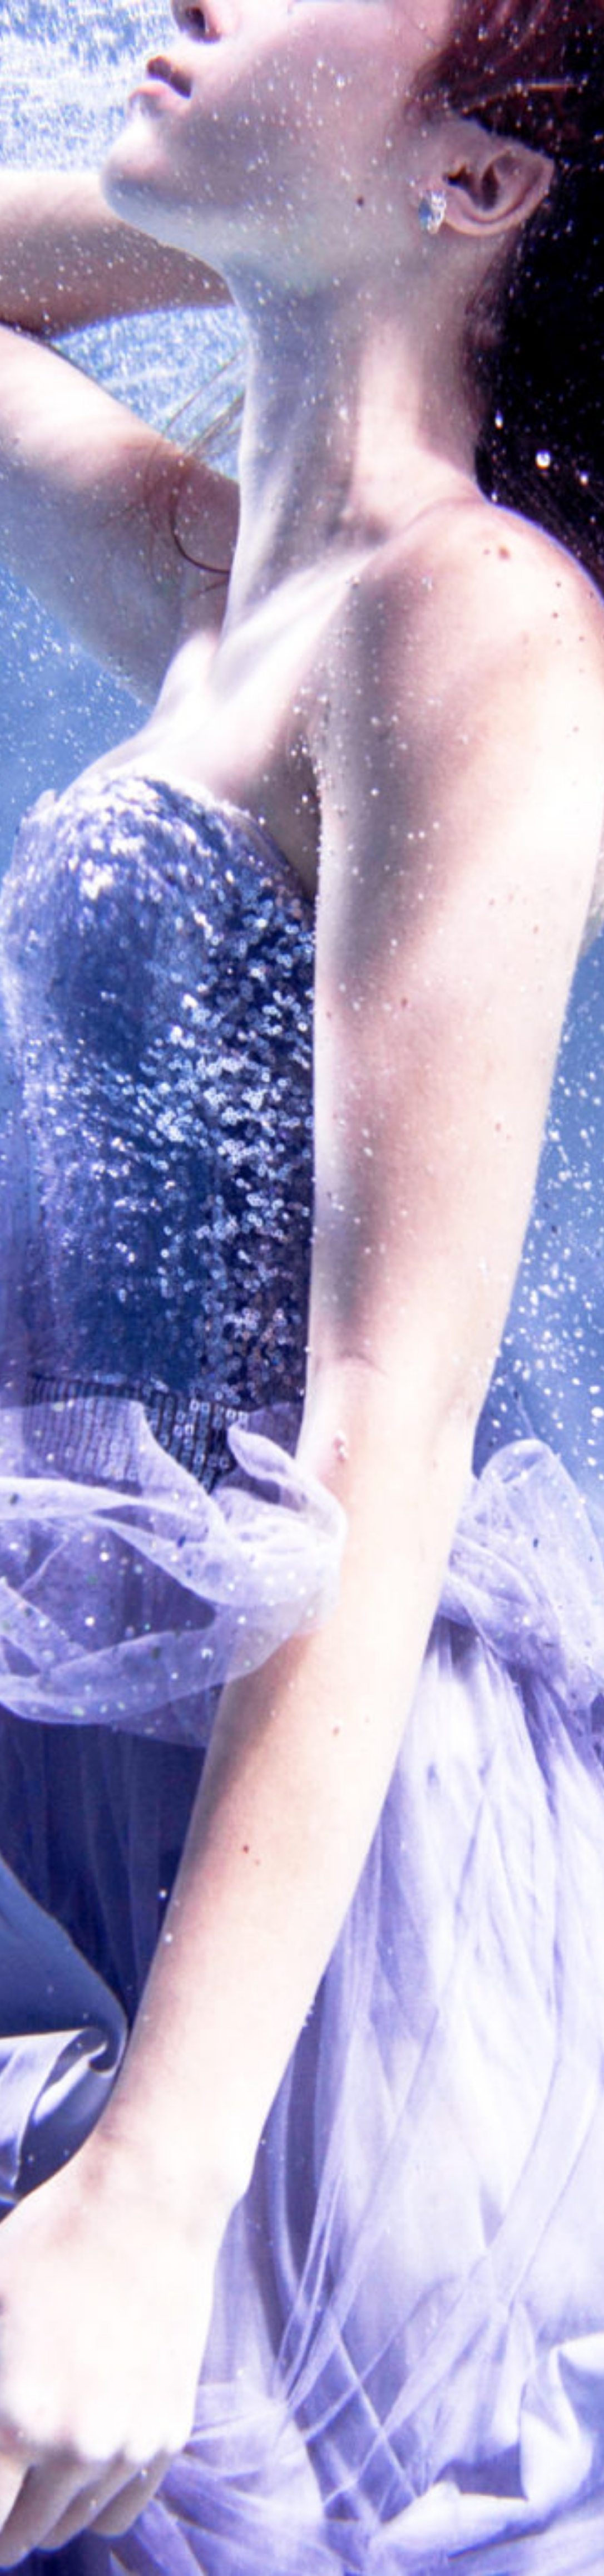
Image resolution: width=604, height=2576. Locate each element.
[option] (302, 1288)
